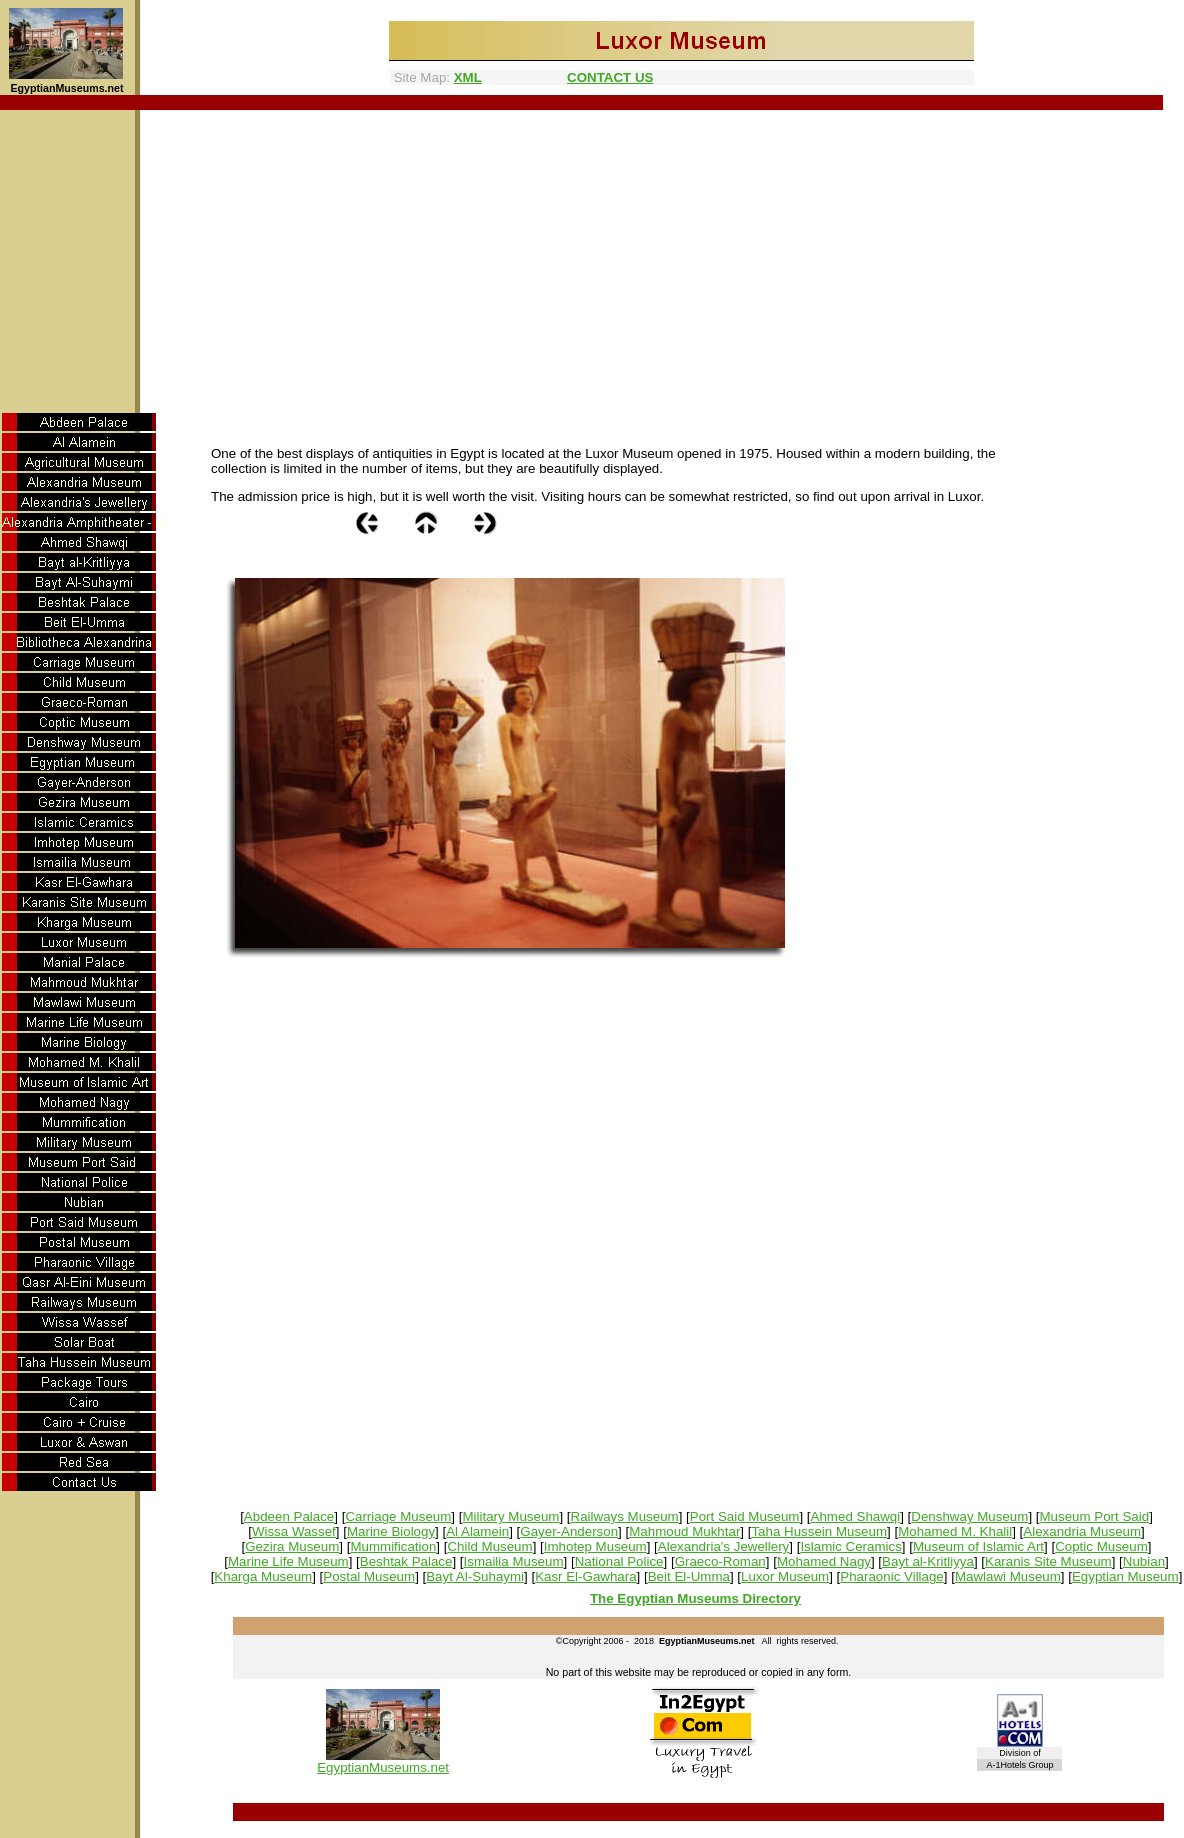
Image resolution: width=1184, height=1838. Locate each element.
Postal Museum (369, 1576)
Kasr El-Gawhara (585, 1576)
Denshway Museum (969, 1516)
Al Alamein (477, 1531)
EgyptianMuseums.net (383, 1767)
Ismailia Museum (514, 1561)
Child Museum (489, 1546)
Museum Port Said (1094, 1516)
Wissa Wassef (294, 1531)
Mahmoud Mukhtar (684, 1531)
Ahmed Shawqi (856, 1516)
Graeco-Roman (720, 1561)
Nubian (1144, 1561)
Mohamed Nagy (824, 1561)
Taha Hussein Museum (819, 1531)
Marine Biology (391, 1531)
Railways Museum (625, 1516)
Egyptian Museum (1125, 1576)
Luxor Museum (785, 1576)
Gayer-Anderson (569, 1531)
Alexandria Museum (1082, 1531)
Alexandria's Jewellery (723, 1546)
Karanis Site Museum (1048, 1561)
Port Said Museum (745, 1516)
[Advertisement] (592, 260)
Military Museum (510, 1516)
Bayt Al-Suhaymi (475, 1576)
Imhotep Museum (595, 1546)
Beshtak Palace (406, 1561)
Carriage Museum (398, 1516)
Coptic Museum (1101, 1546)
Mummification (393, 1546)
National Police (619, 1561)
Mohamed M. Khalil (955, 1531)
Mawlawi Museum (1008, 1576)
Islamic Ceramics (850, 1546)
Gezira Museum (292, 1546)
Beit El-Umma (689, 1576)
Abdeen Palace (289, 1516)
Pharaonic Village (892, 1576)
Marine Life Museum (288, 1561)
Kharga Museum (263, 1576)
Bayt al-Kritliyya (928, 1561)
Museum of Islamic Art (978, 1546)
